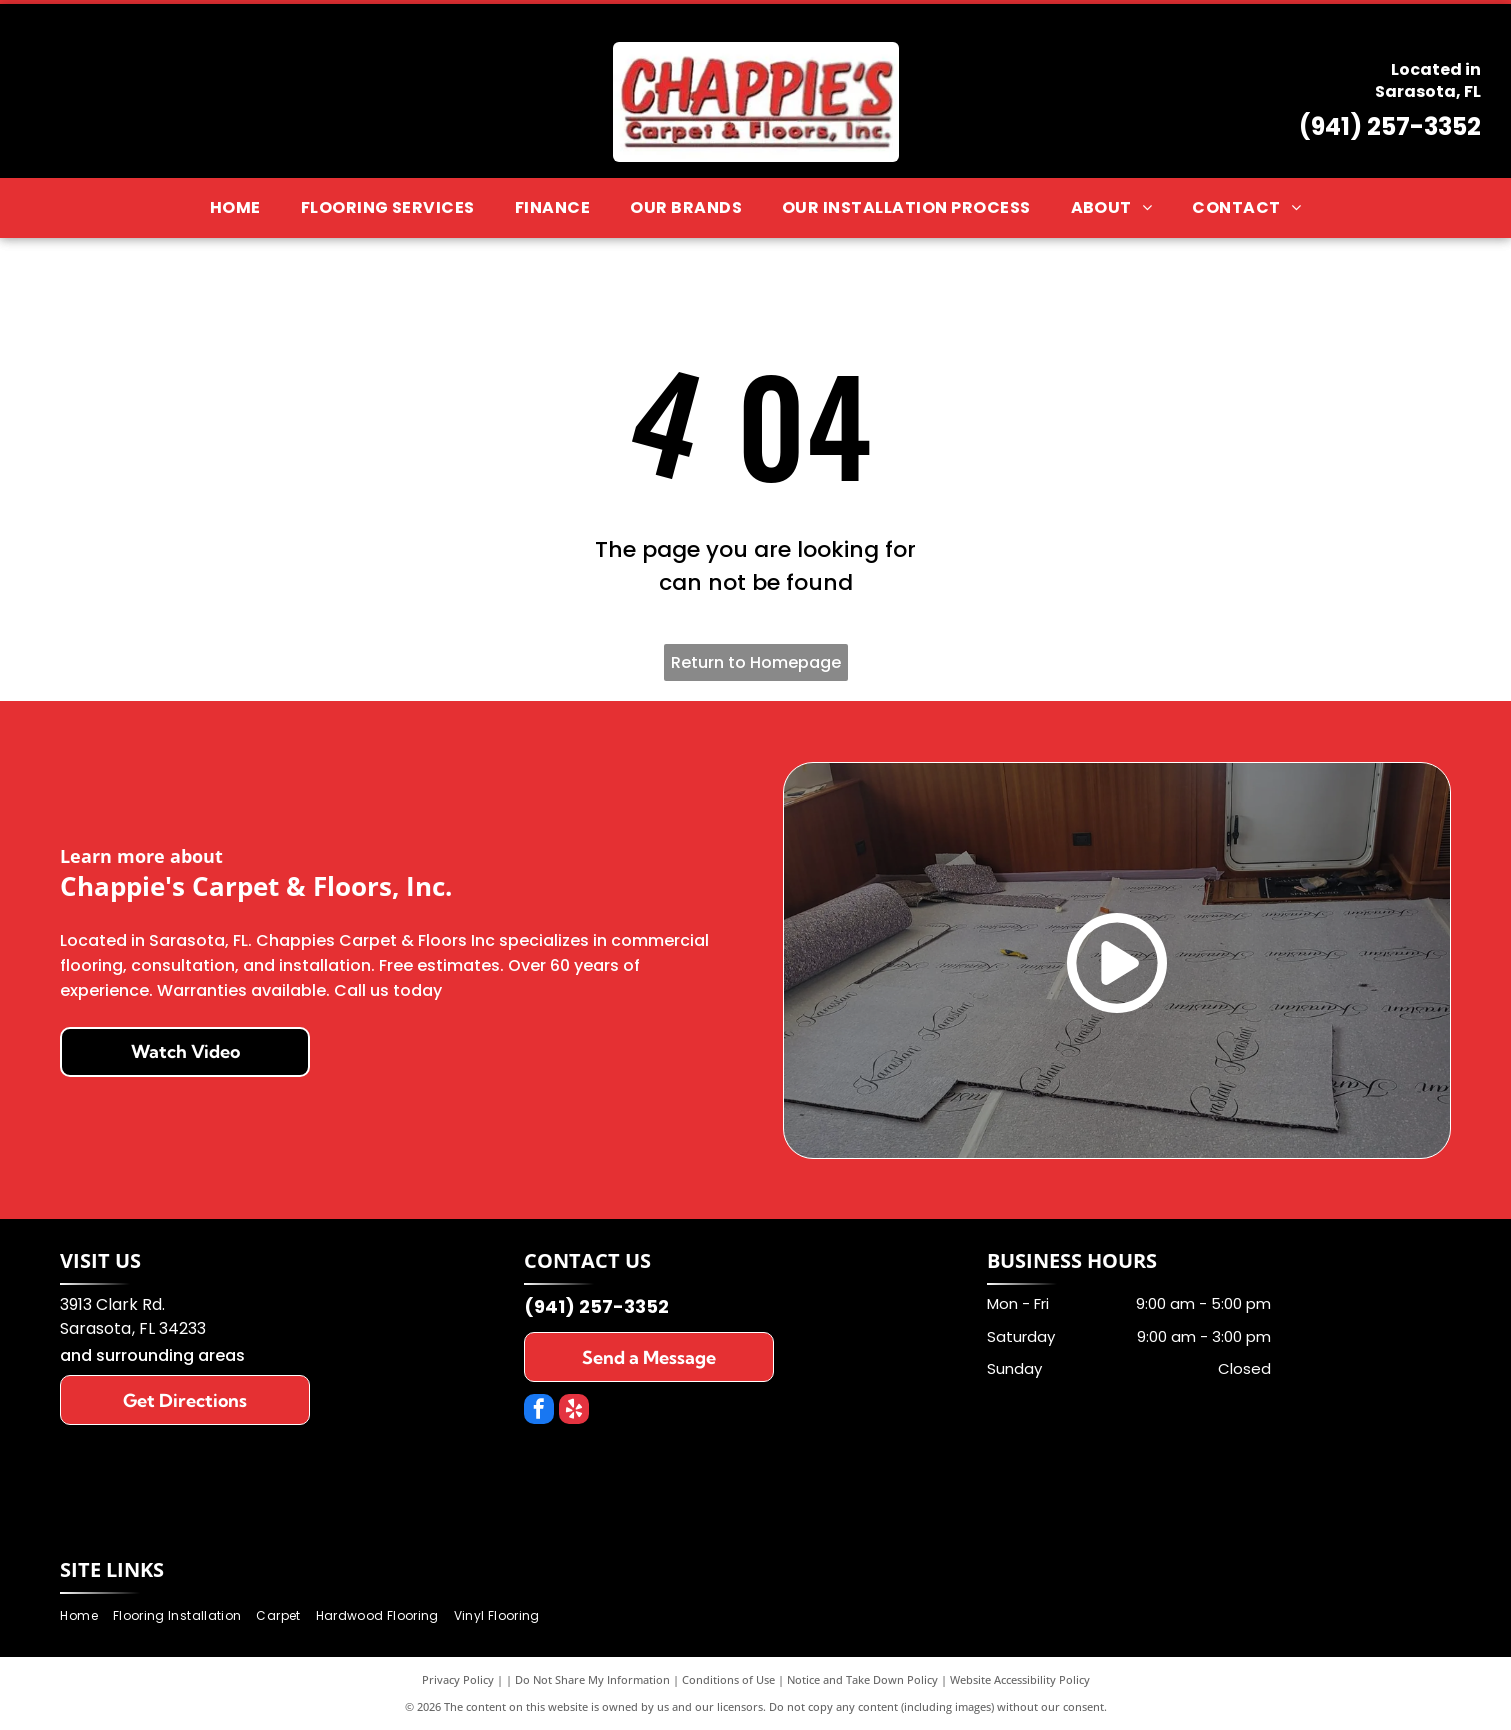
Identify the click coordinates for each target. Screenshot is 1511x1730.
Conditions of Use (728, 1679)
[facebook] (539, 1411)
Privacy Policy (458, 1679)
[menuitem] (235, 208)
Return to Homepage (756, 662)
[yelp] (574, 1411)
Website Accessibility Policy (1020, 1679)
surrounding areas (170, 1355)
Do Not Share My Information (592, 1679)
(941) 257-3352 (1390, 126)
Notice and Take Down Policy (862, 1679)
